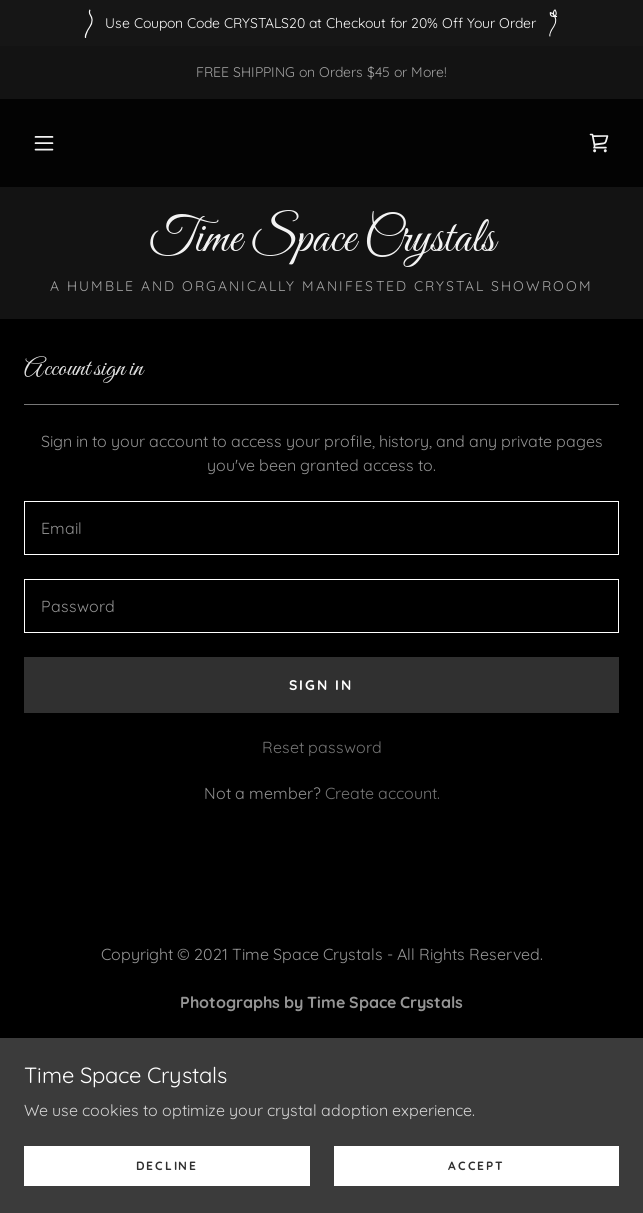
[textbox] (321, 528)
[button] (44, 143)
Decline (167, 1165)
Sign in (321, 685)
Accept (476, 1165)
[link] (599, 143)
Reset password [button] (322, 747)
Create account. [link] (382, 793)
